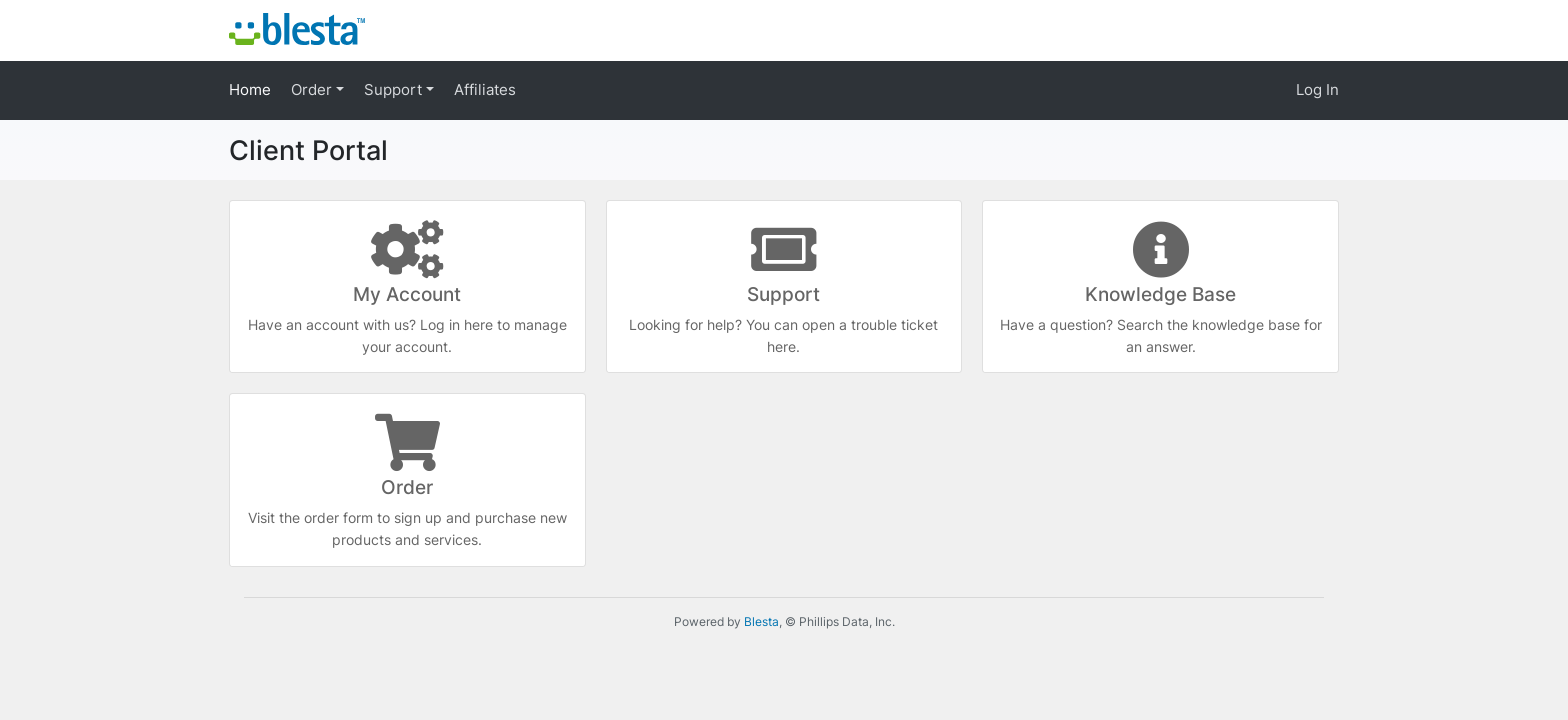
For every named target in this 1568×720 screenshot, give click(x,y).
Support (395, 89)
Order (313, 89)
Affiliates (485, 89)
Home (250, 89)
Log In (1317, 89)
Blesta (761, 621)
